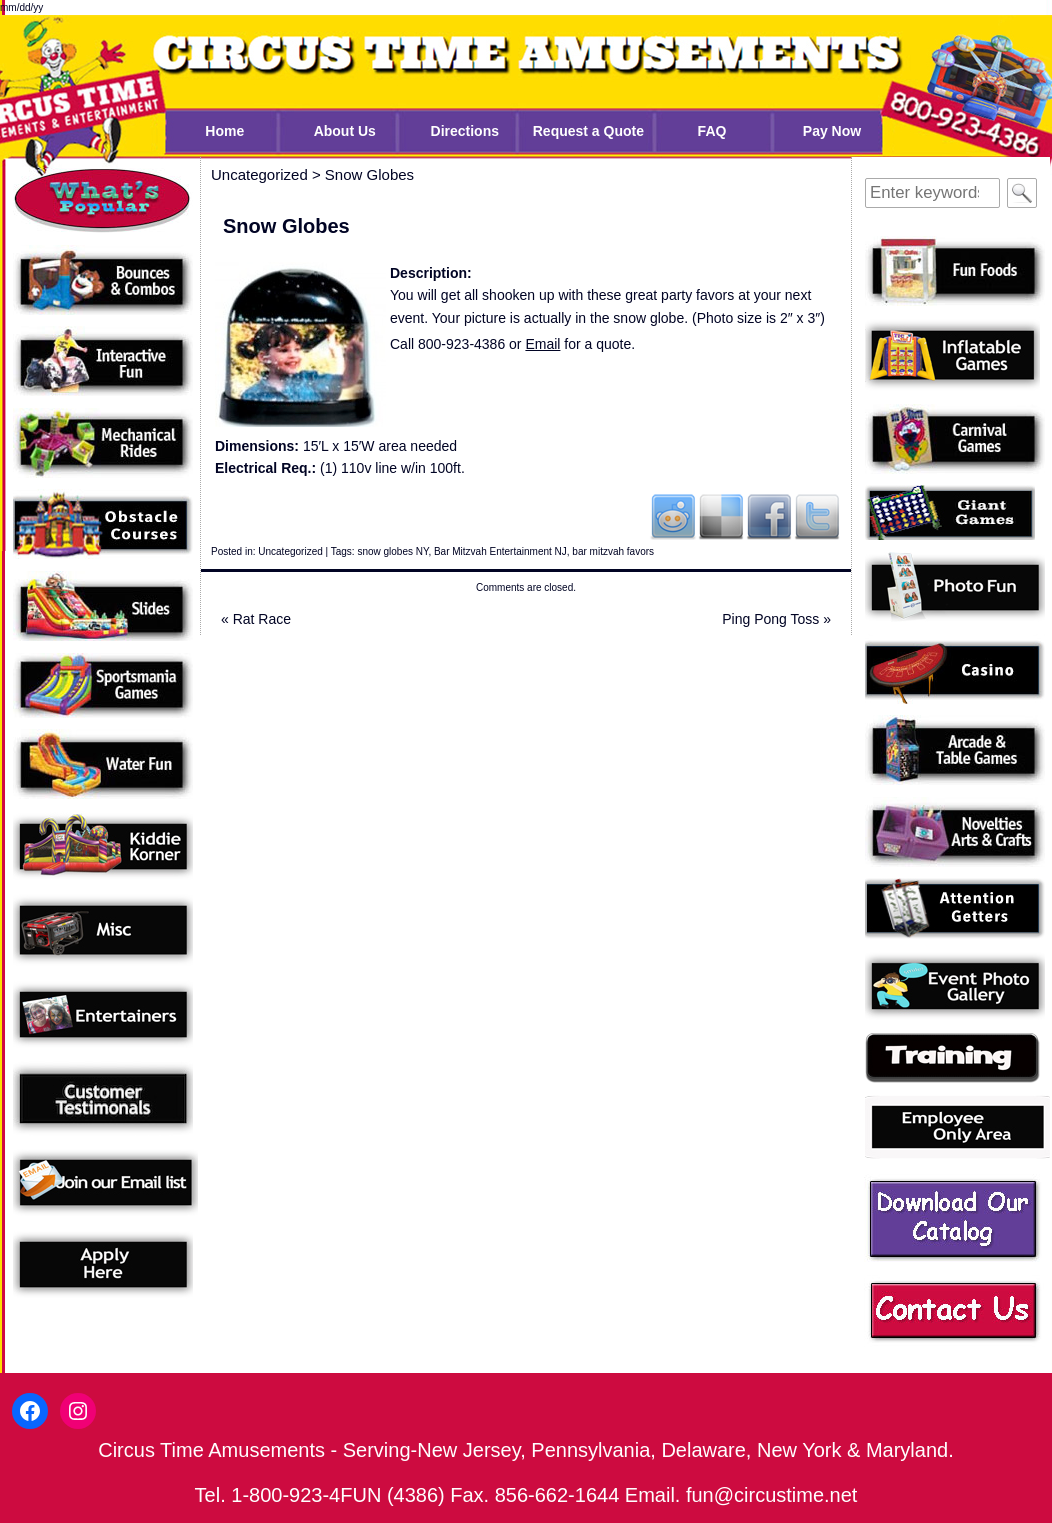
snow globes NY (392, 551)
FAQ (712, 131)
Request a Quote (588, 131)
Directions (465, 131)
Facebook (769, 516)
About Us (345, 131)
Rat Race (256, 619)
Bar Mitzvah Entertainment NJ (500, 551)
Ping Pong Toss (776, 619)
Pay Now (832, 131)
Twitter (817, 516)
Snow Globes (369, 174)
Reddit (673, 516)
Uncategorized (290, 551)
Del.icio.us (721, 516)
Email (542, 344)
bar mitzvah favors (613, 551)
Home (224, 131)
